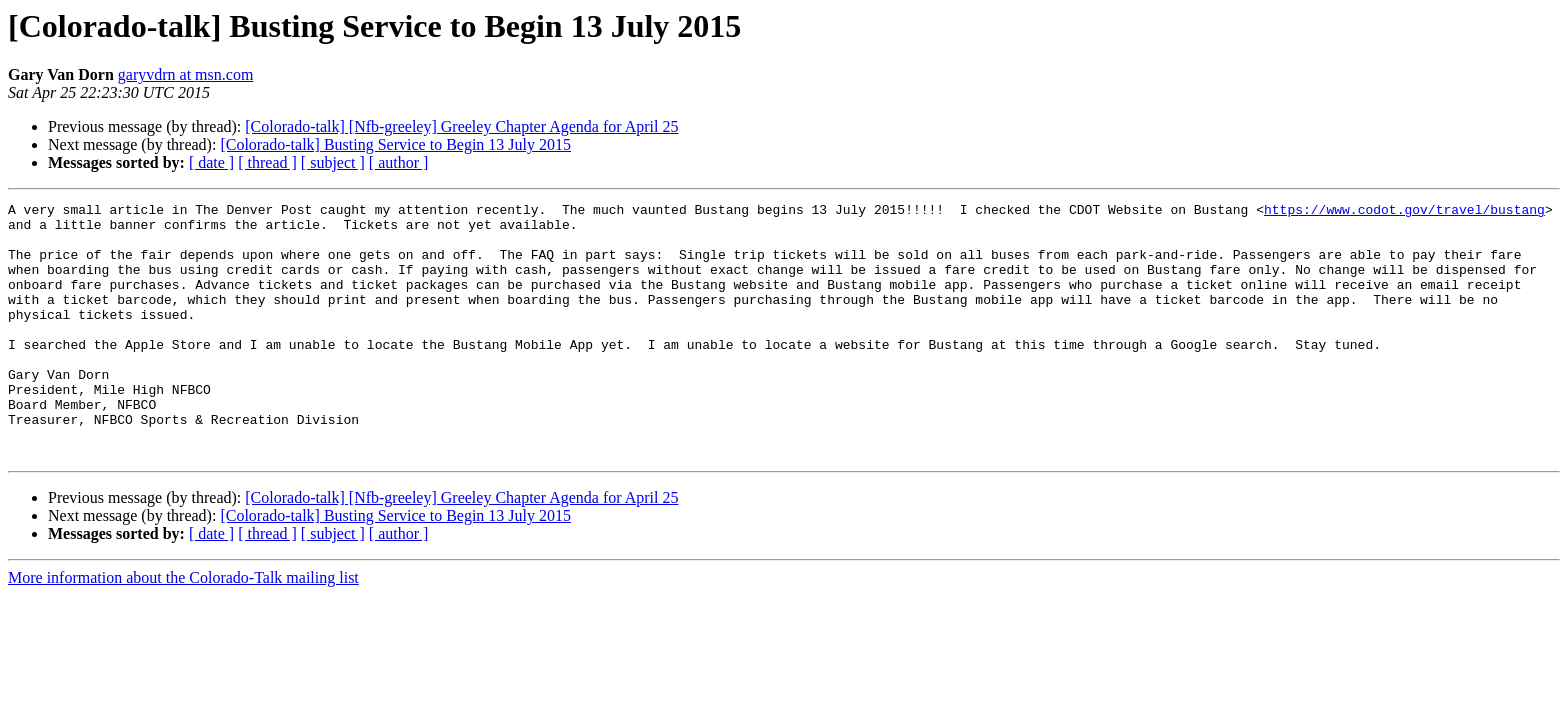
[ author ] (399, 162)
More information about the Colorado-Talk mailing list (183, 628)
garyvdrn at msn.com (186, 74)
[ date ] (211, 162)
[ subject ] (333, 162)
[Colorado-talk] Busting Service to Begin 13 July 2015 (395, 144)
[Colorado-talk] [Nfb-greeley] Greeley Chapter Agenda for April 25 (461, 126)
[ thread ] (267, 162)
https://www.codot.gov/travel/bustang (1404, 212)
